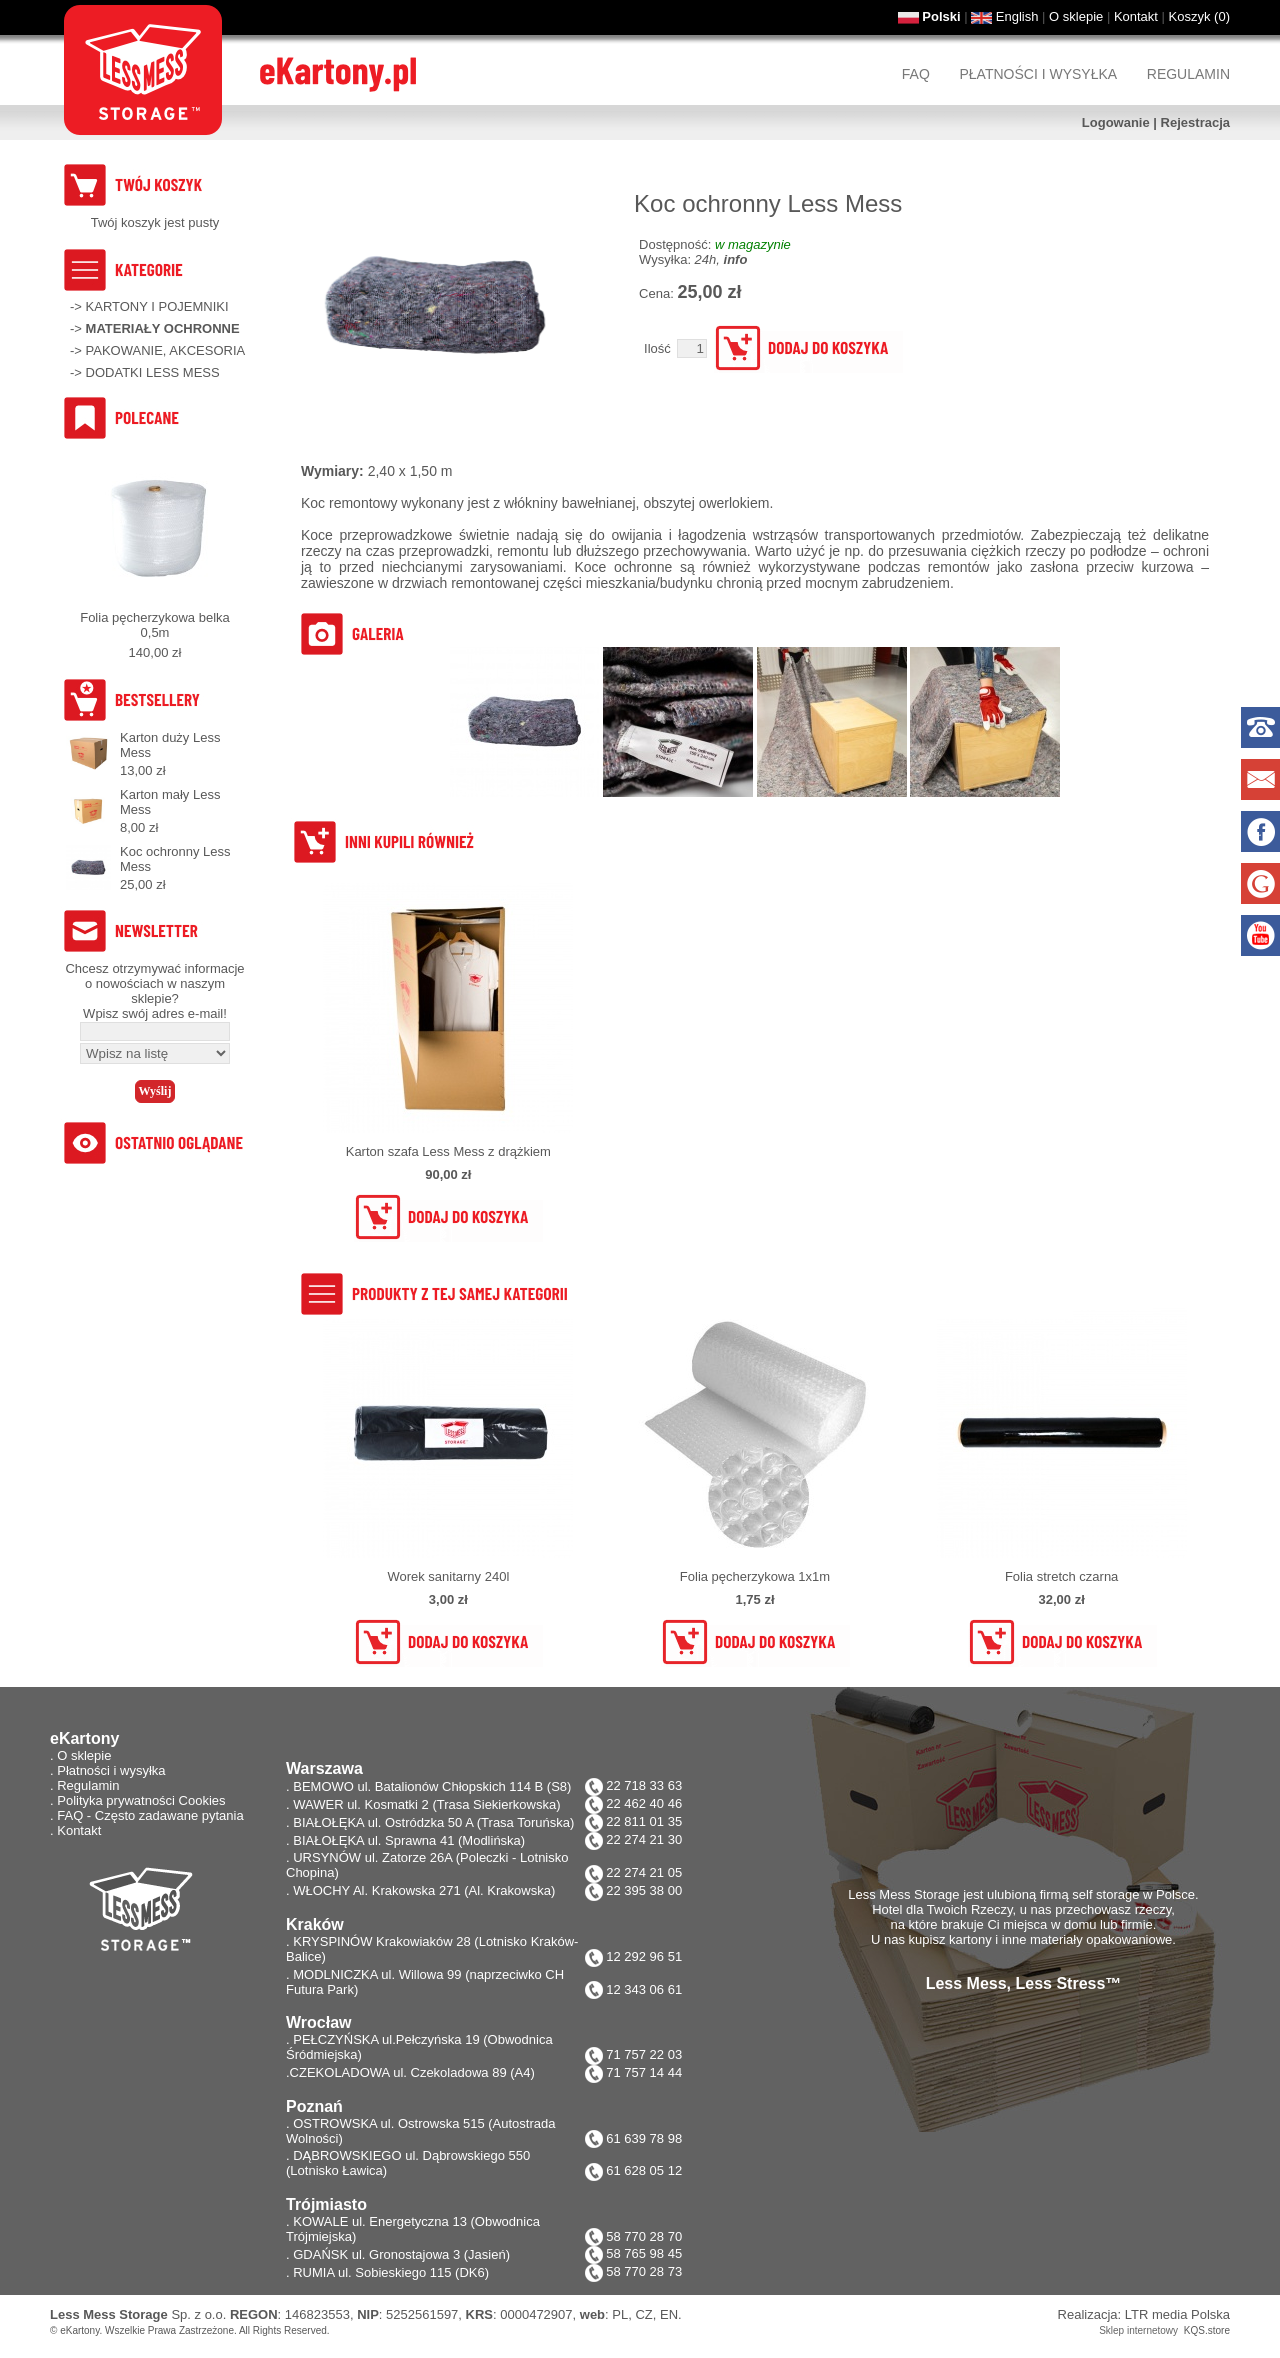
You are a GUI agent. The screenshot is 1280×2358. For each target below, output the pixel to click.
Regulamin (1188, 74)
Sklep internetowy (1138, 2330)
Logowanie (1116, 122)
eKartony (79, 2330)
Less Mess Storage (109, 2314)
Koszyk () (1199, 16)
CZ (643, 2314)
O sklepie (1076, 16)
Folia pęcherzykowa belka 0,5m (155, 625)
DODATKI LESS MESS (153, 372)
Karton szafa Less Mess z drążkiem (448, 1151)
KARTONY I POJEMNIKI (157, 306)
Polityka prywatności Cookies (141, 1800)
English (1017, 16)
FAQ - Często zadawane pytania (150, 1815)
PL (620, 2314)
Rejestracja (1195, 122)
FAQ (916, 74)
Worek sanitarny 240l (448, 1576)
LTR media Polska (1177, 2314)
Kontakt (1136, 16)
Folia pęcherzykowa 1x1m (755, 1576)
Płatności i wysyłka (1038, 74)
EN (669, 2314)
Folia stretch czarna (1061, 1576)
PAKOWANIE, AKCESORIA (166, 350)
